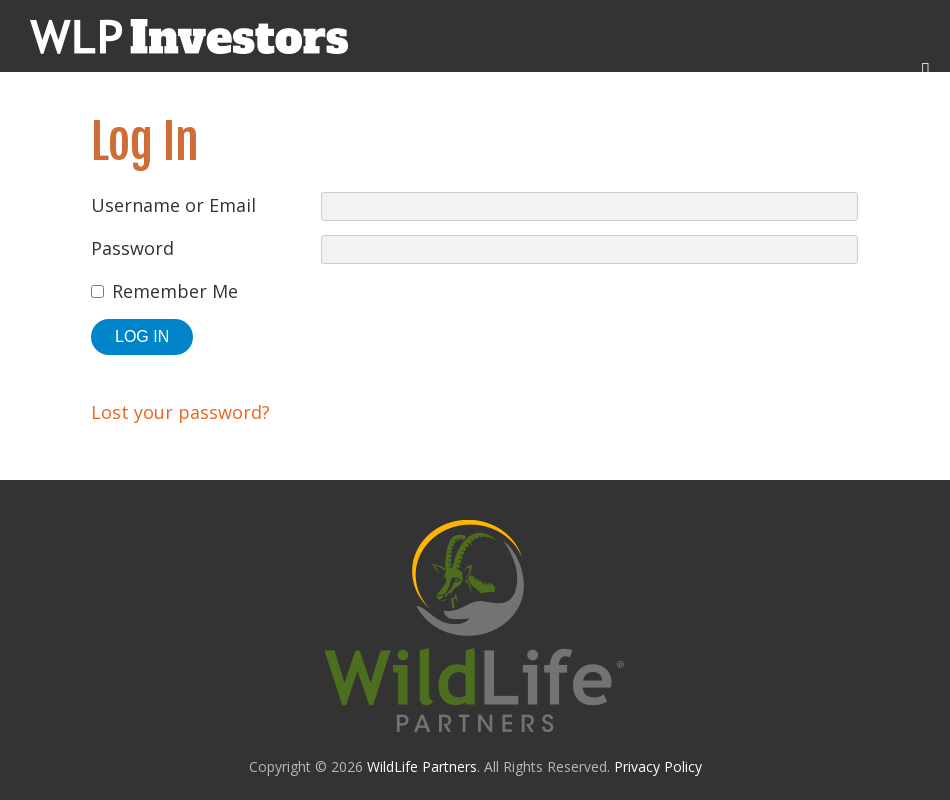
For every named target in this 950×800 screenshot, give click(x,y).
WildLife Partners (422, 766)
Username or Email (173, 205)
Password (132, 248)
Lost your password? (180, 412)
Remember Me (175, 291)
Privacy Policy (658, 766)
